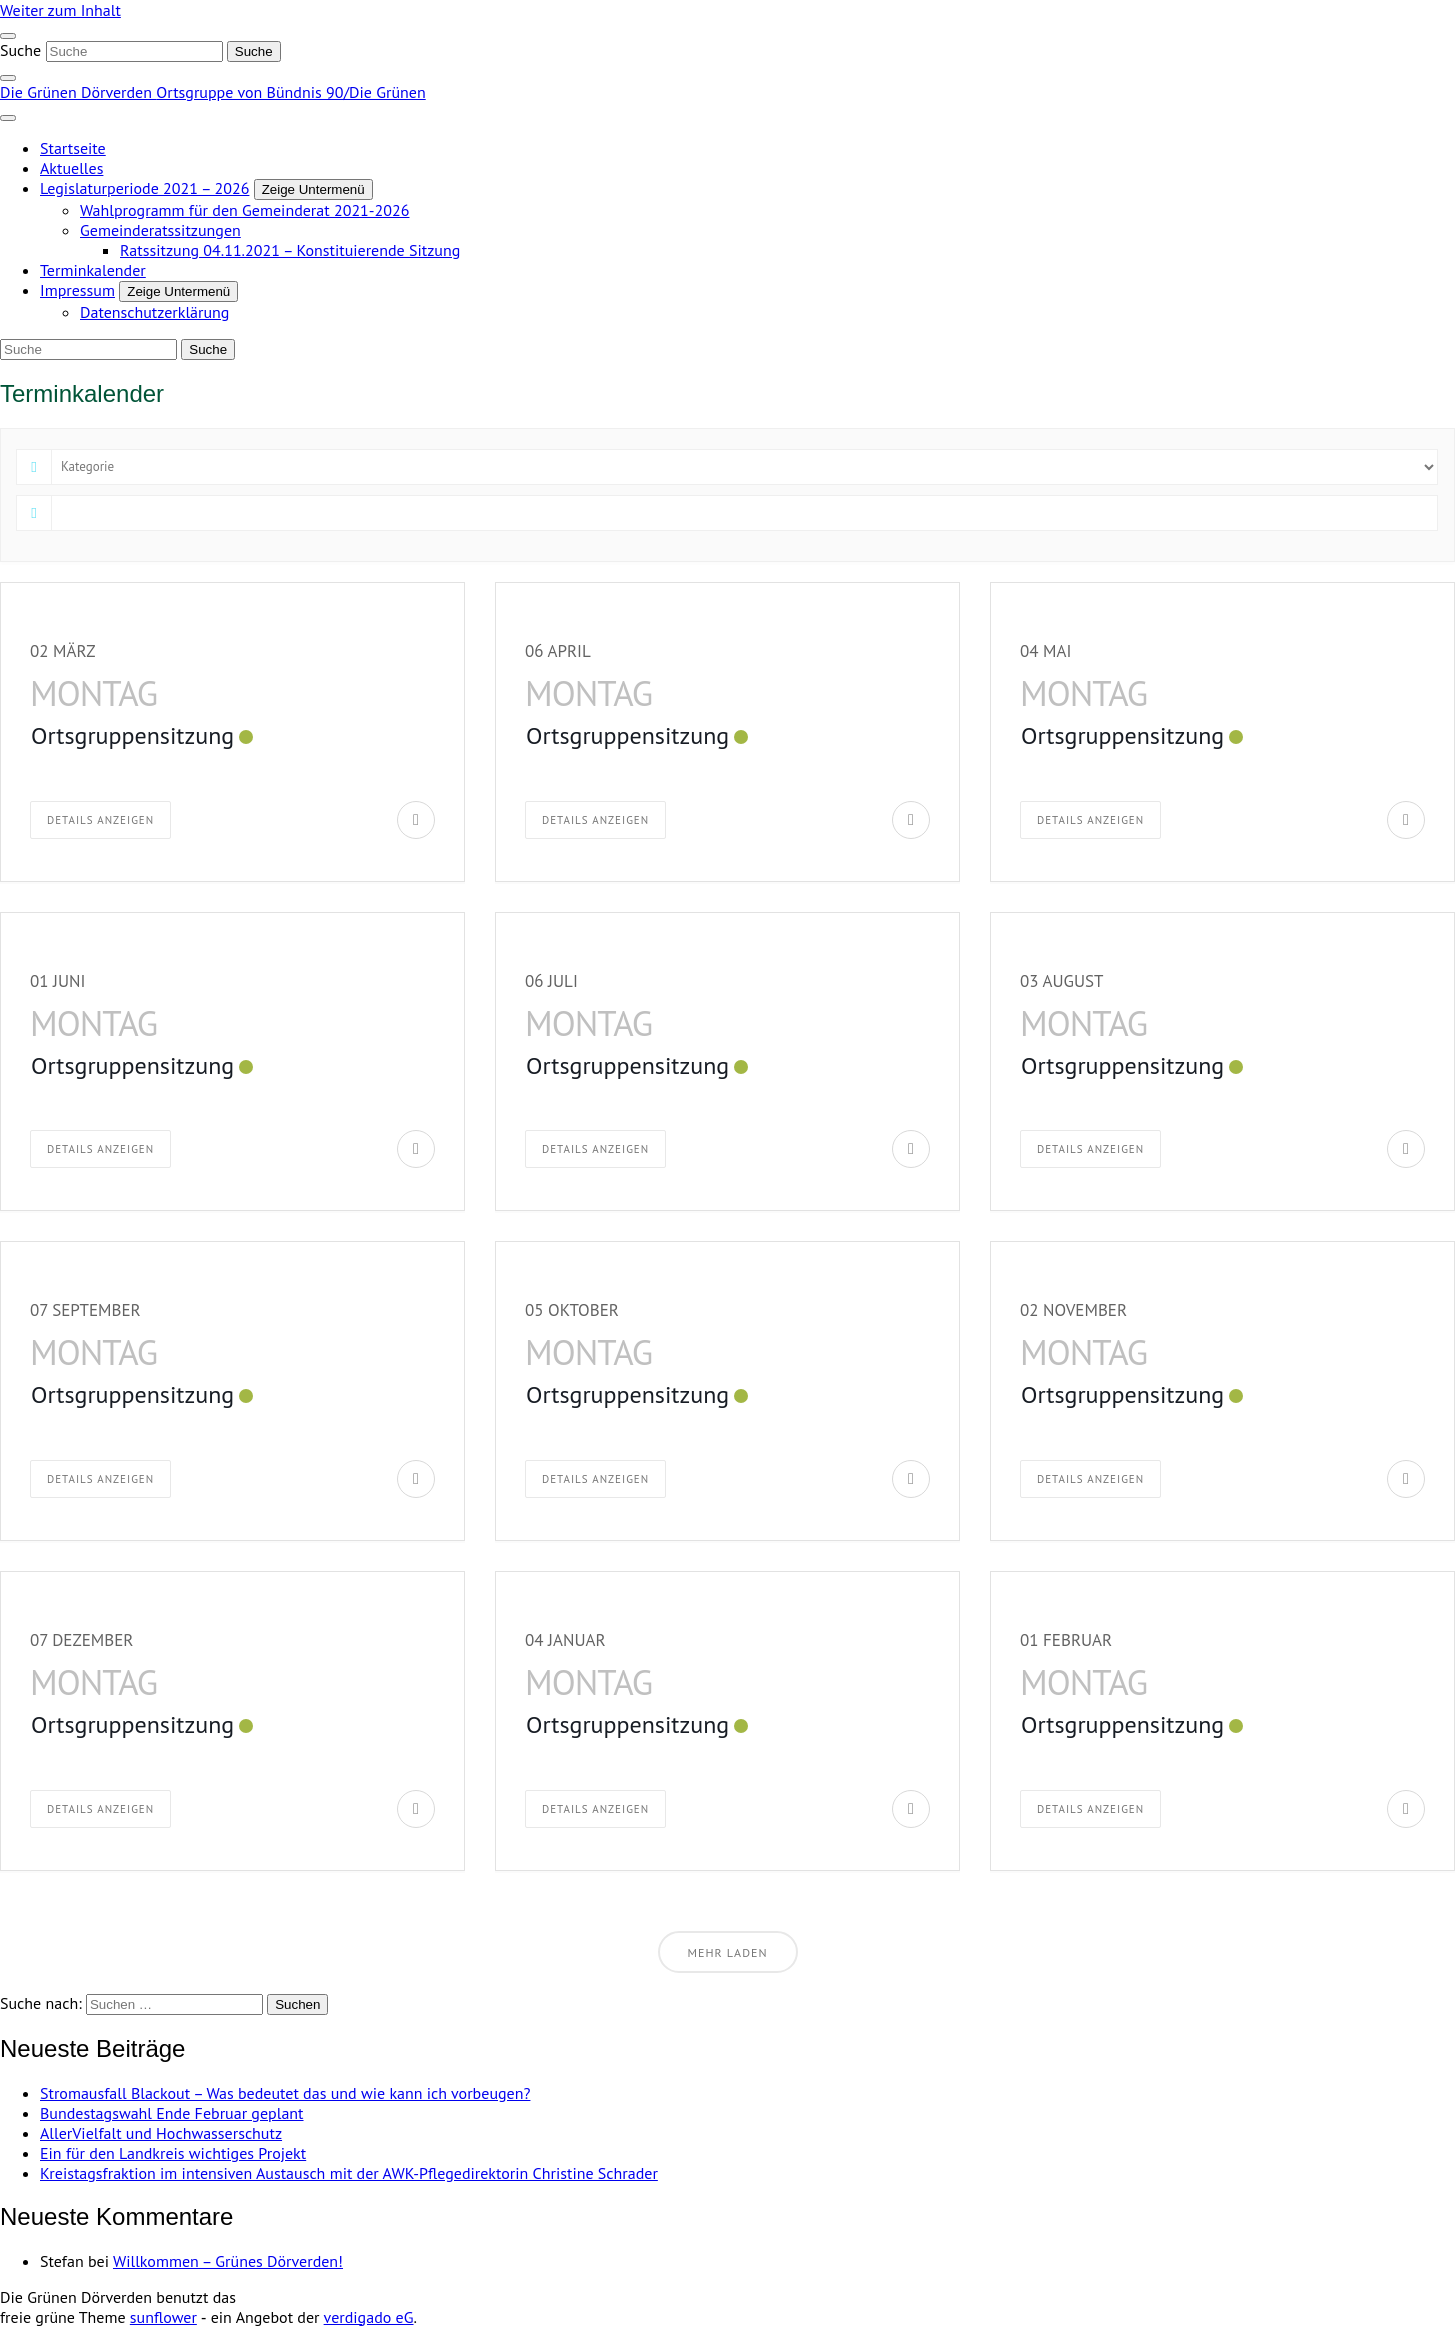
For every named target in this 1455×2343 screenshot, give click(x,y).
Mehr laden (728, 1952)
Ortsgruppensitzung (132, 735)
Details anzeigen (100, 820)
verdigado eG (369, 2317)
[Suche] (134, 51)
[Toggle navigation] (8, 36)
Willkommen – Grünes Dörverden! (228, 2261)
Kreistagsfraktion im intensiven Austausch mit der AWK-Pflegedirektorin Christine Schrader (349, 2173)
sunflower (163, 2317)
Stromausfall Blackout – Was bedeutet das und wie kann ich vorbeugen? (285, 2093)
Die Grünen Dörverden (78, 92)
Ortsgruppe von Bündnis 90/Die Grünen (290, 92)
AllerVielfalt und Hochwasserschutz (161, 2133)
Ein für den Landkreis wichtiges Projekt (173, 2153)
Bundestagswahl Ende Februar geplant (172, 2113)
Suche (20, 50)
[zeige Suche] (8, 78)
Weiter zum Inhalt (60, 10)
